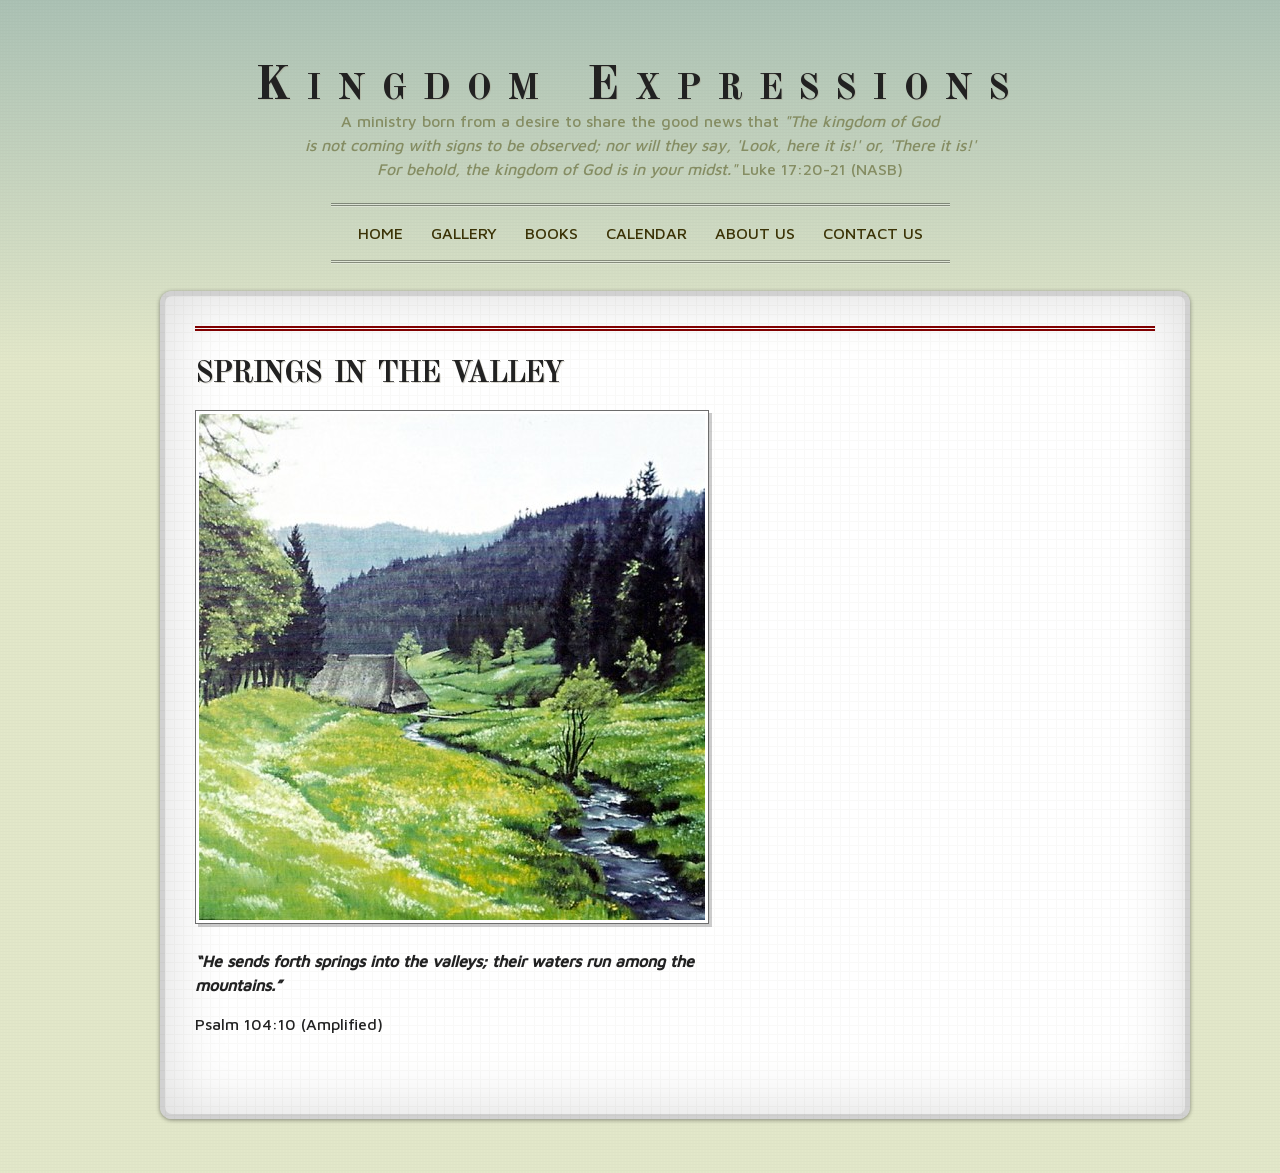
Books (551, 233)
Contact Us (873, 233)
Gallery (464, 233)
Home (380, 233)
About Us (755, 233)
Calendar (646, 233)
